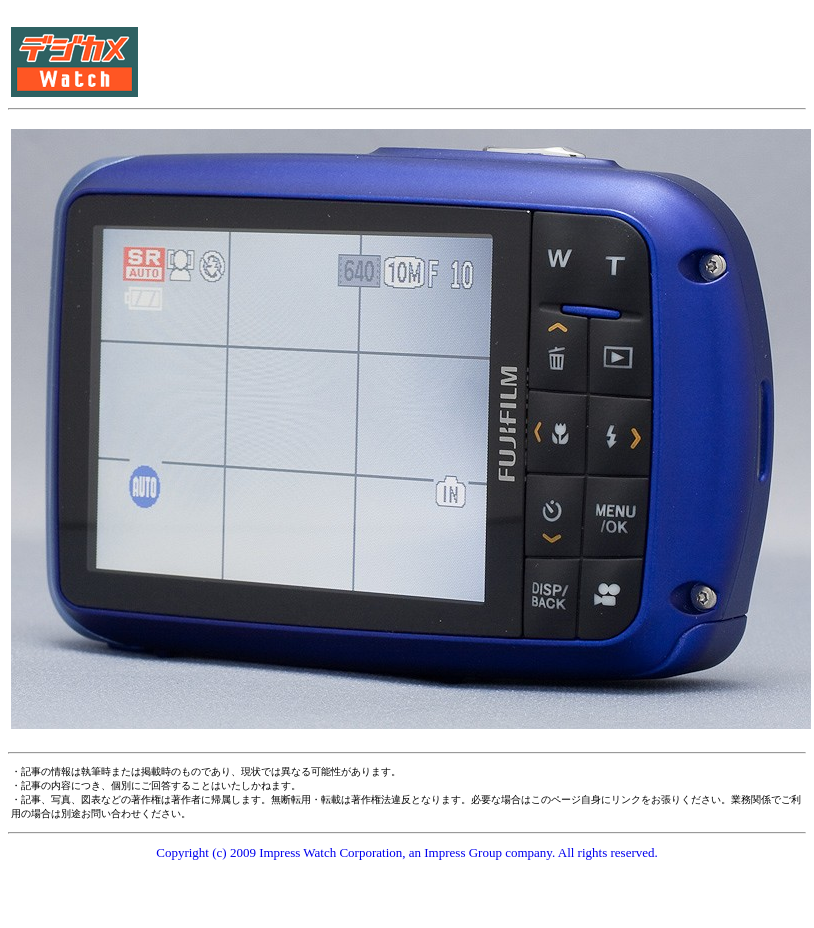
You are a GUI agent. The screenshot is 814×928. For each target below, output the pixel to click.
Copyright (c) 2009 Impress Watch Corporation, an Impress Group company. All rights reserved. (407, 852)
